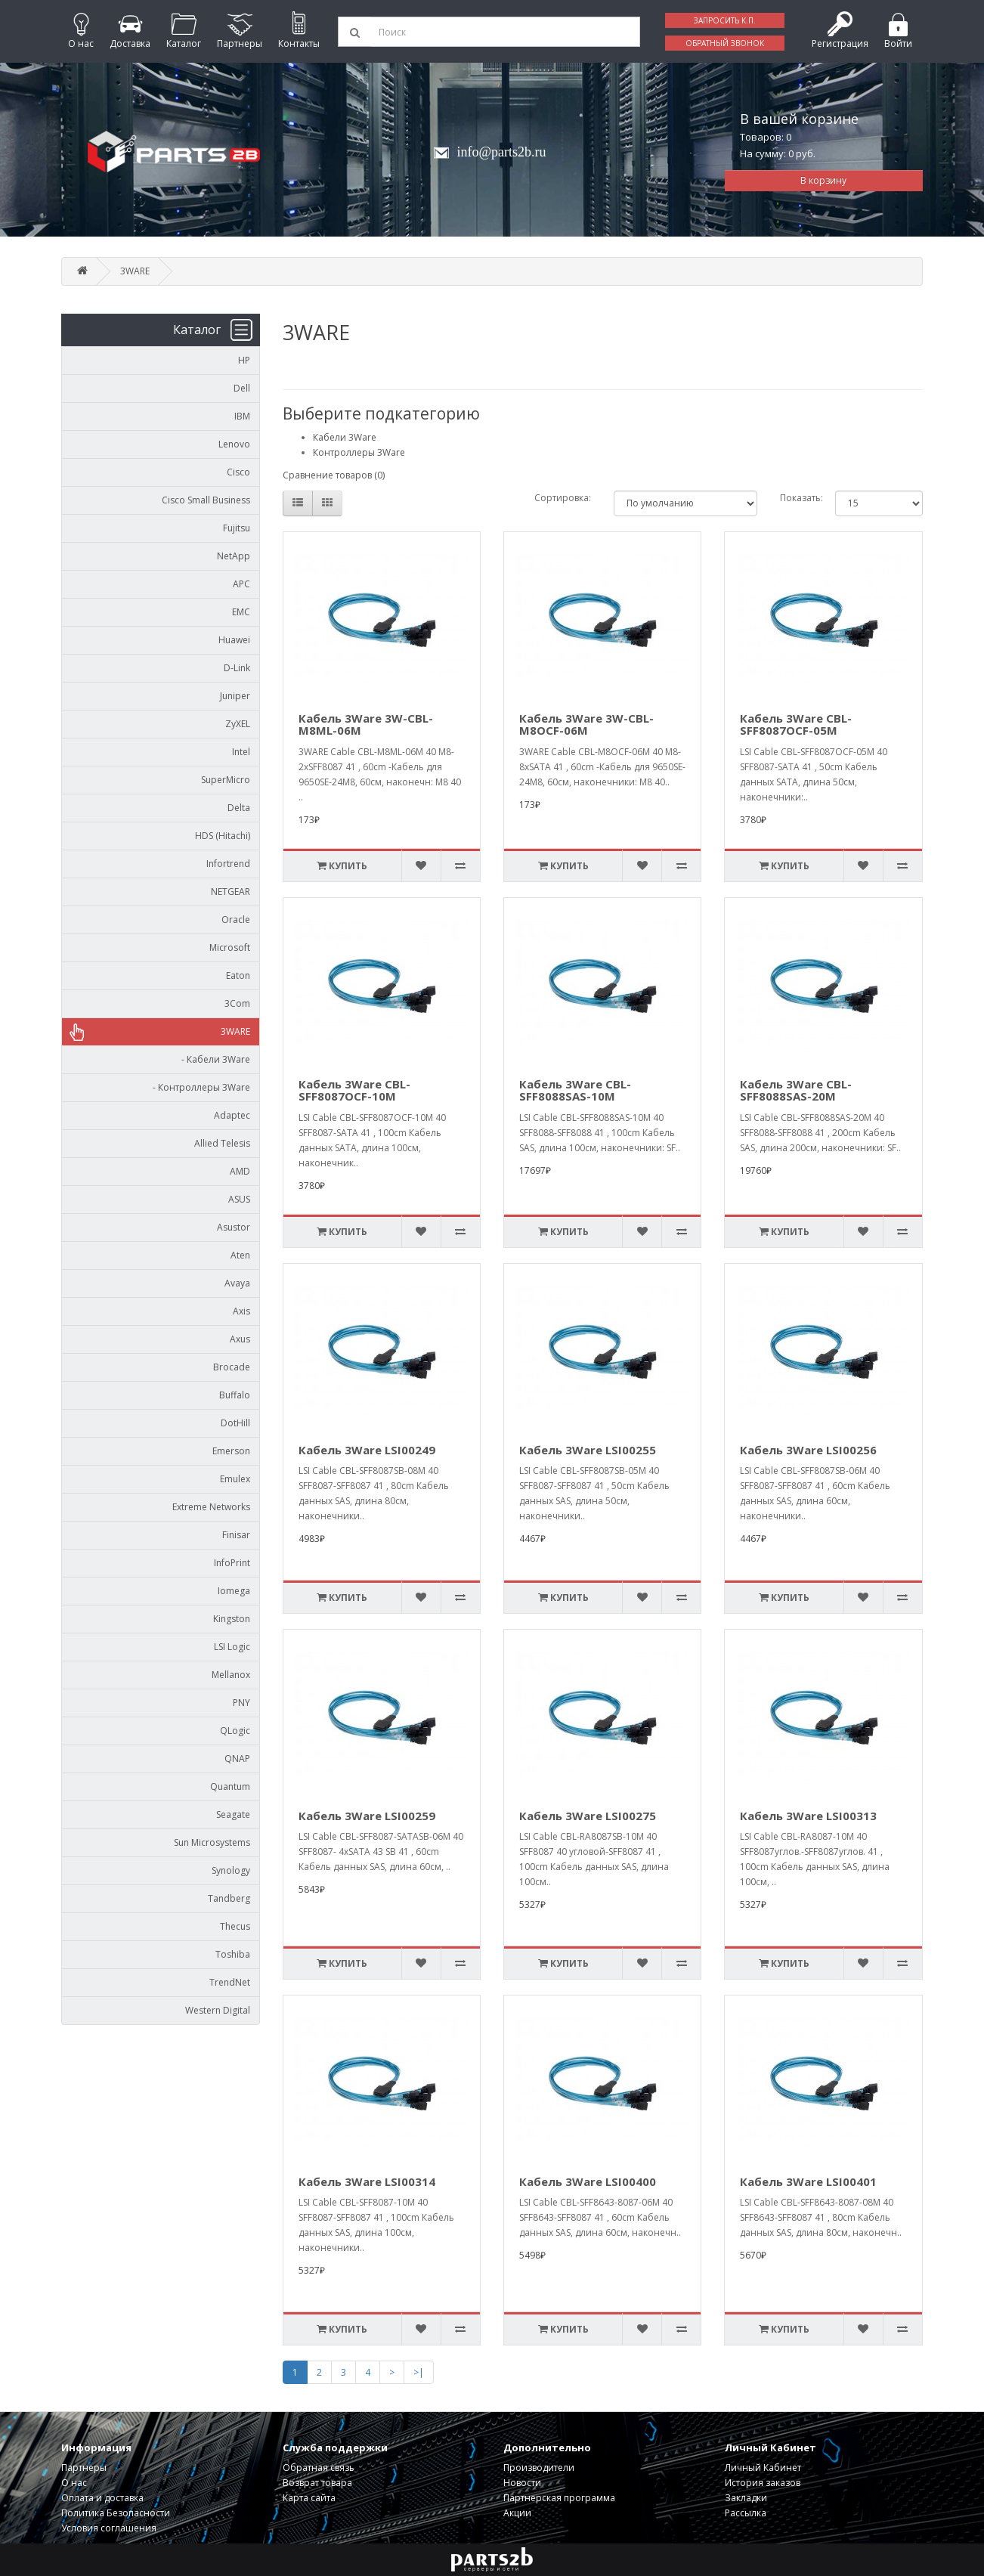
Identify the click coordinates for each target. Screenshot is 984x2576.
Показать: (796, 497)
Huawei (234, 639)
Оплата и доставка (102, 2497)
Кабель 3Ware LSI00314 (367, 2181)
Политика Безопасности (115, 2512)
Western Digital (217, 2010)
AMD (240, 1171)
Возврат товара (317, 2482)
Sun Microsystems (212, 1842)
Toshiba (232, 1954)
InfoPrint (232, 1562)
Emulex (235, 1478)
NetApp (233, 556)
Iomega (234, 1590)
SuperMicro (225, 779)
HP (244, 360)
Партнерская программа (559, 2497)
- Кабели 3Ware (212, 1059)
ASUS (239, 1199)
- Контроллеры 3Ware (198, 1087)
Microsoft (229, 947)
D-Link (237, 667)
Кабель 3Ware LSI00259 (367, 1815)
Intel (241, 751)
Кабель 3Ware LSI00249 (367, 1449)
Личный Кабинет (763, 2467)
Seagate (233, 1814)
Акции (517, 2512)
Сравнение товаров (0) (334, 475)
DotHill (235, 1422)
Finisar (236, 1534)
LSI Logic (232, 1646)
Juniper (235, 695)
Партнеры (84, 2467)
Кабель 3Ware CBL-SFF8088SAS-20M (796, 1090)
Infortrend (228, 863)
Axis (241, 1311)
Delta (238, 807)
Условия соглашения (108, 2528)
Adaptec (232, 1115)
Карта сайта (309, 2497)
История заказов (762, 2482)
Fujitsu (236, 528)
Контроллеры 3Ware (359, 452)
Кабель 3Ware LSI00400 (587, 2181)
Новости (522, 2482)
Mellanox (231, 1674)
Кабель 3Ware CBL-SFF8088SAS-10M (575, 1090)
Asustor (233, 1227)
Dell (242, 388)
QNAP (237, 1758)
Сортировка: (562, 497)
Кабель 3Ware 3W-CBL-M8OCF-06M (586, 724)
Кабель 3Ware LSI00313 (808, 1815)
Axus (240, 1339)
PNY (241, 1702)
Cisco (238, 472)
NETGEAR (230, 891)
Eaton (238, 975)
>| (418, 2372)
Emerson (231, 1450)
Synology (231, 1870)
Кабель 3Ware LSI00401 (808, 2181)
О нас (74, 2482)
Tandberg (229, 1898)
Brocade (231, 1367)
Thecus (235, 1926)
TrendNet (229, 1982)
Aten (240, 1255)
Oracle (235, 919)
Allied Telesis (222, 1143)
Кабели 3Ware (344, 437)
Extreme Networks (211, 1506)
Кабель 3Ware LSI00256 (808, 1449)
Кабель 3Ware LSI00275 (587, 1815)
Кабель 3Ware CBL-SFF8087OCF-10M (354, 1090)
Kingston (231, 1618)
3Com (237, 1003)
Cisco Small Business (206, 500)
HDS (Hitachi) (222, 835)
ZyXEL (237, 723)
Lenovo (234, 444)
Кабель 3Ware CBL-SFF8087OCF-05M (796, 724)
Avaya (237, 1283)
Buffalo (234, 1395)
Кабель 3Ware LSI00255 (587, 1449)
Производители (538, 2467)
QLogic (235, 1730)
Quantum (230, 1786)
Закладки (746, 2497)
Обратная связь (318, 2467)
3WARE (135, 271)
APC (241, 583)
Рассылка (745, 2512)
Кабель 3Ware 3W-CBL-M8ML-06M (366, 724)
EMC (241, 611)
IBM (242, 416)
